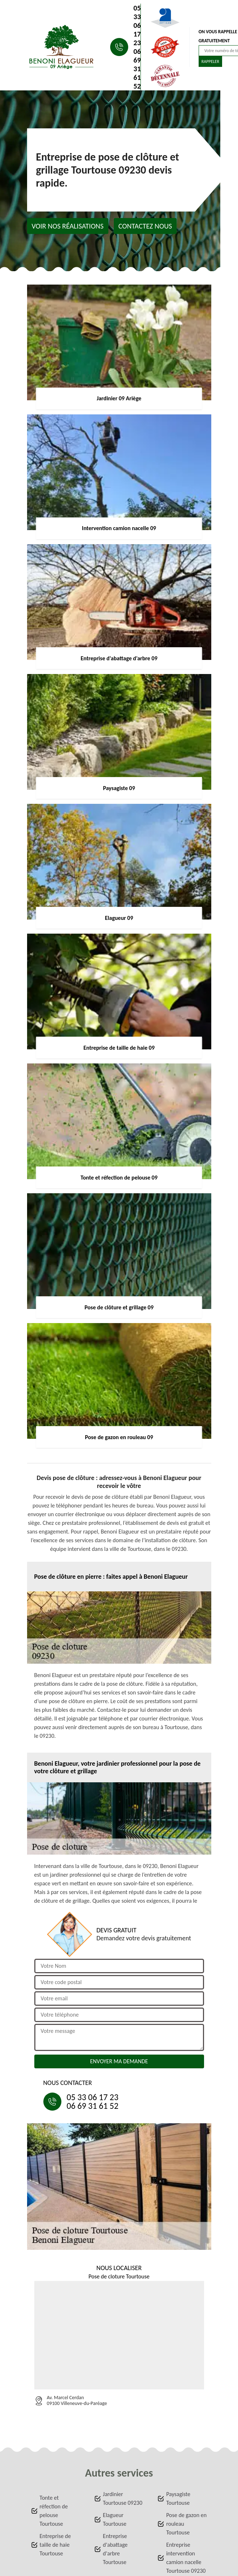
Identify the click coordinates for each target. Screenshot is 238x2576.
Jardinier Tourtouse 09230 (122, 2498)
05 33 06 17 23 (137, 25)
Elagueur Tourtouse (114, 2519)
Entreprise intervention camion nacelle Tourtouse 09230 (185, 2557)
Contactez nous (145, 226)
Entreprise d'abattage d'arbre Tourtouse (115, 2549)
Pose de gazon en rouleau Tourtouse (186, 2524)
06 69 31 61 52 (137, 68)
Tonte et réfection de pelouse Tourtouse (54, 2510)
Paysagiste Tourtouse (178, 2498)
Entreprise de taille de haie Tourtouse (55, 2545)
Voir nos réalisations (68, 226)
